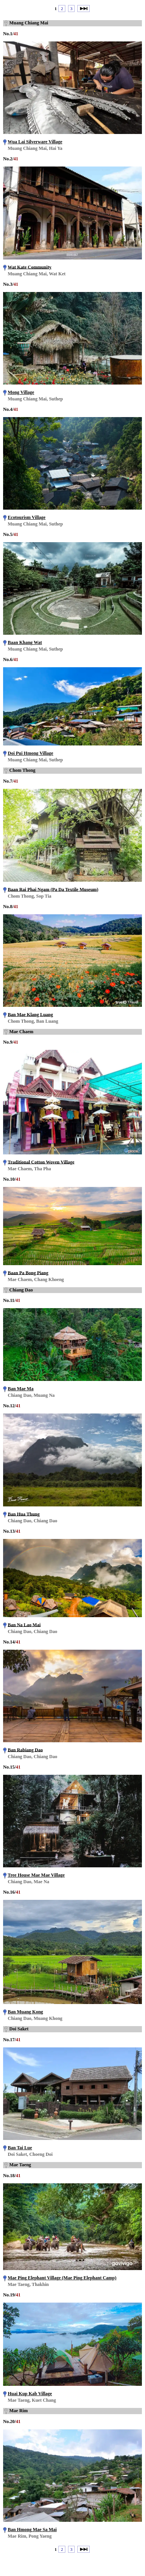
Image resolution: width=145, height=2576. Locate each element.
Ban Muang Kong (25, 2011)
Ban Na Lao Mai (24, 1624)
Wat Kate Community (29, 267)
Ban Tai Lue (20, 2147)
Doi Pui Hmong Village (30, 753)
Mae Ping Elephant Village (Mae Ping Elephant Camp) (62, 2278)
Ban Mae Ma (21, 1388)
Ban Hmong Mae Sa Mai (32, 2529)
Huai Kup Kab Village (30, 2393)
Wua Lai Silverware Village (35, 141)
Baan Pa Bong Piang (28, 1272)
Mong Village (21, 392)
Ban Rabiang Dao (25, 1749)
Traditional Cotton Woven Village (41, 1161)
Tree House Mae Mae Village (36, 1875)
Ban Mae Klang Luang (30, 1014)
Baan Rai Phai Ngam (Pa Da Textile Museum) (53, 889)
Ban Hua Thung (24, 1513)
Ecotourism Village (27, 517)
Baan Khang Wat (25, 642)
